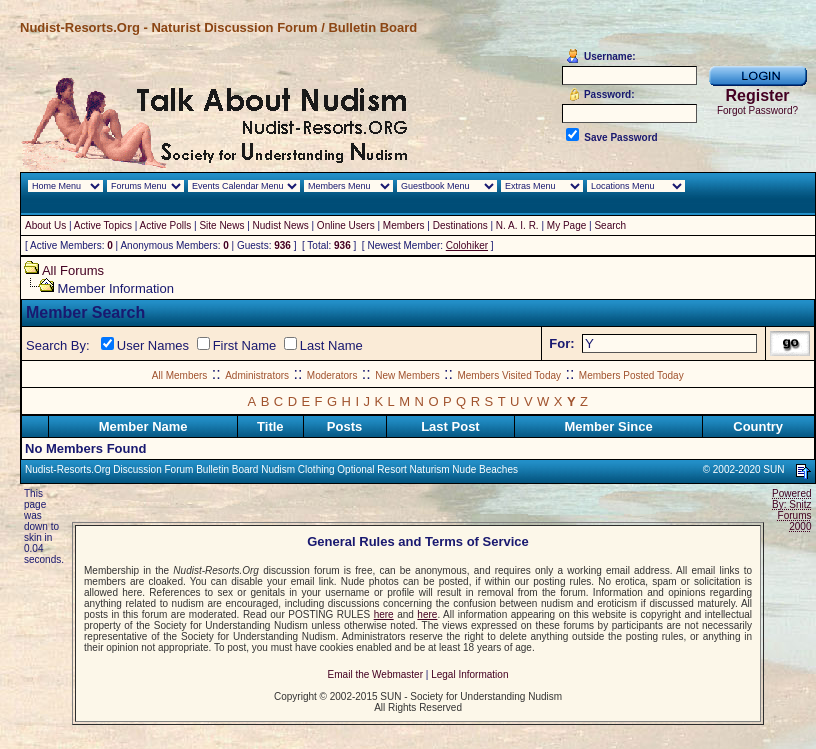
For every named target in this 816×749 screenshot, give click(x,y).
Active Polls (166, 225)
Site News (221, 225)
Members (404, 225)
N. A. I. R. (517, 225)
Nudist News (281, 225)
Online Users (346, 225)
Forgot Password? (757, 110)
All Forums (73, 270)
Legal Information (469, 674)
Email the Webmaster (375, 674)
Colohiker (467, 245)
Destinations (460, 225)
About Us (45, 225)
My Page (566, 225)
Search (610, 225)
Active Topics (103, 225)
